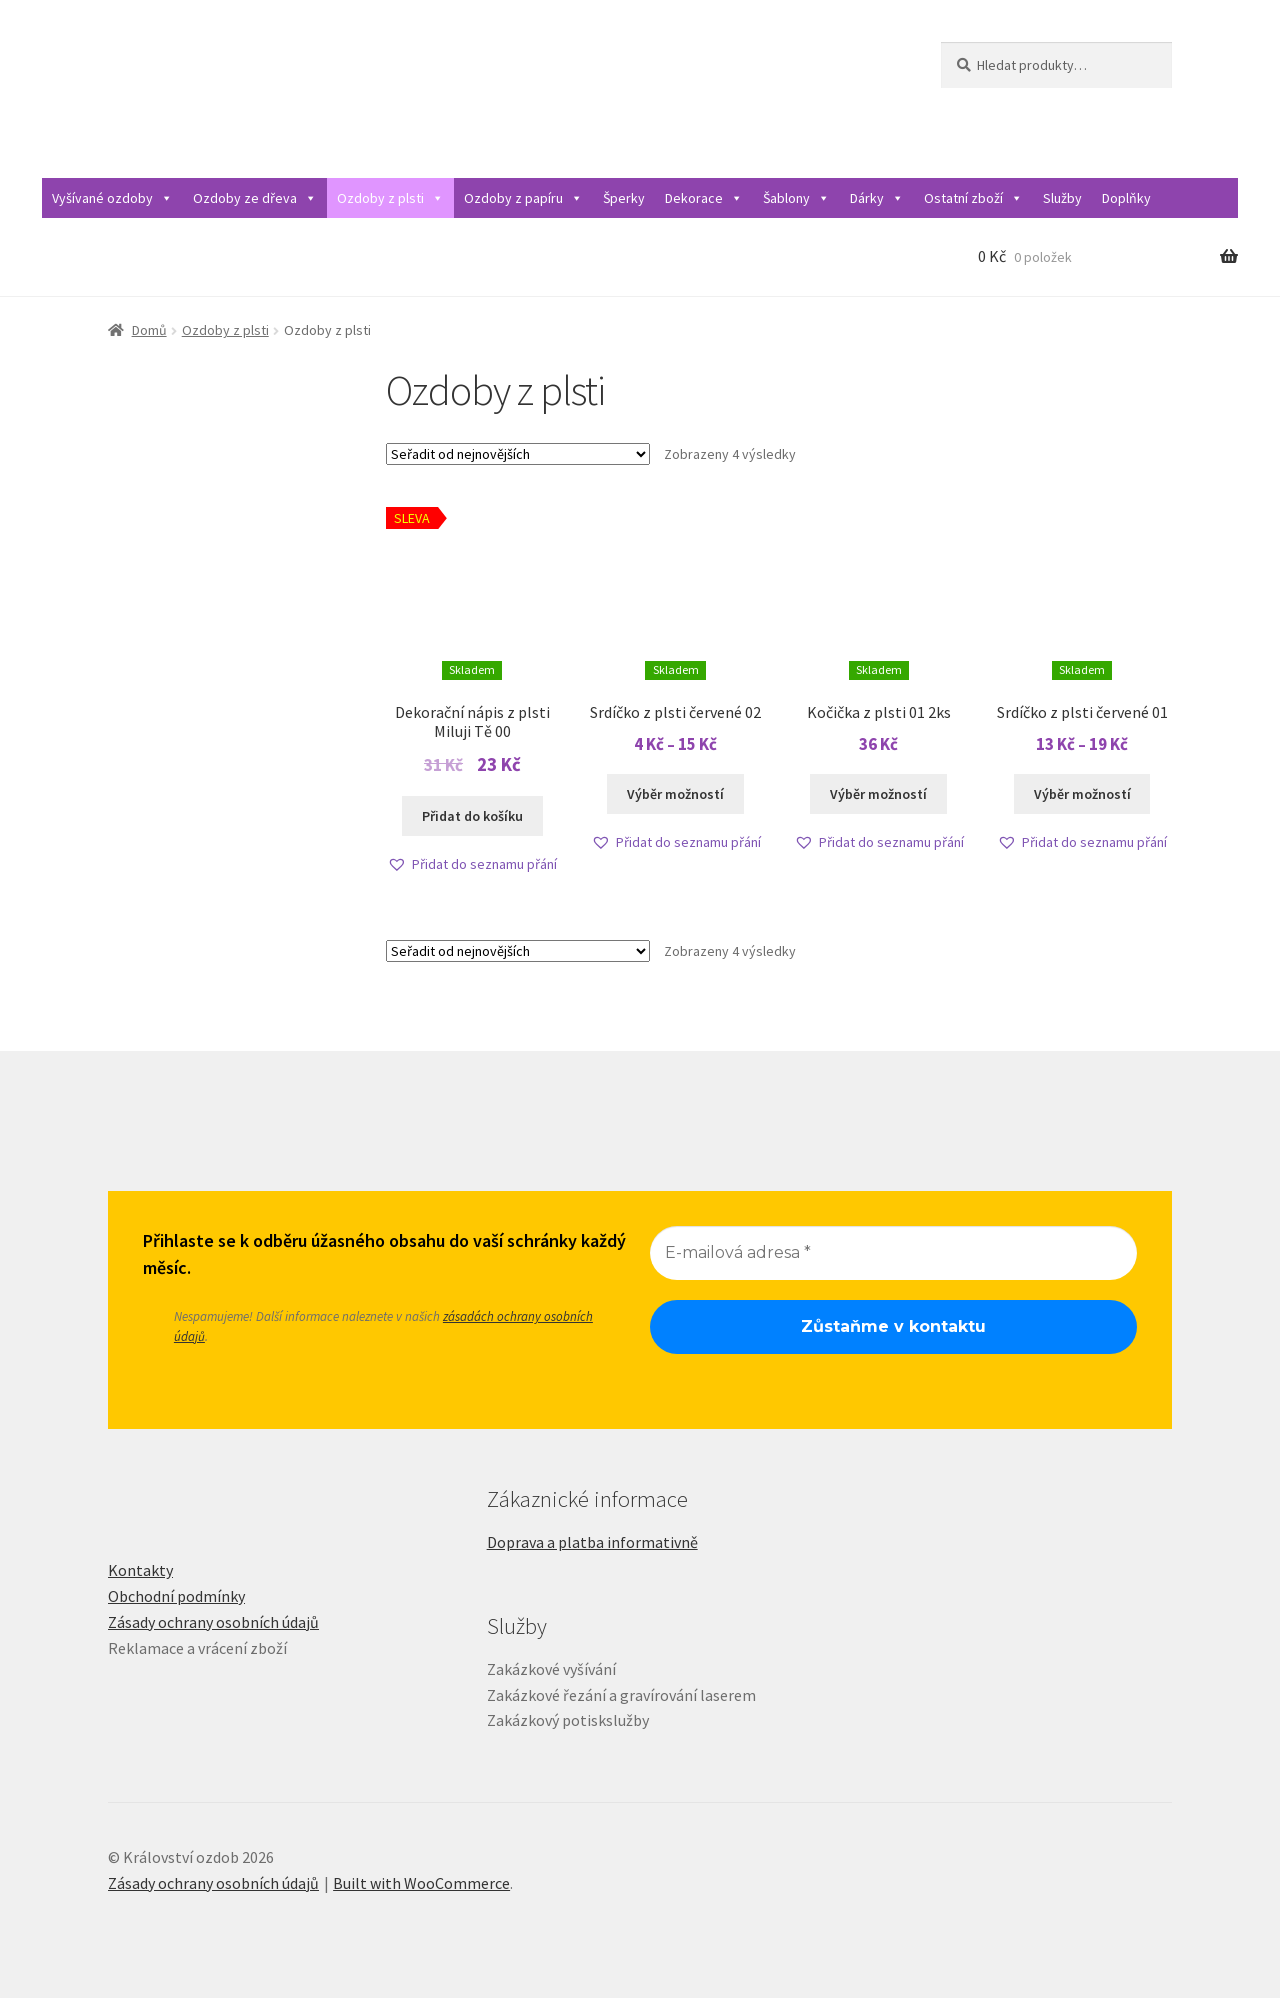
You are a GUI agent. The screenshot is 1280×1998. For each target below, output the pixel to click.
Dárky (877, 198)
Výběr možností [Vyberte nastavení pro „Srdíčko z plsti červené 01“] (1082, 794)
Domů (149, 330)
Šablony (796, 198)
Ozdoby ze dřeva (255, 198)
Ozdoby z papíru (523, 198)
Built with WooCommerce (421, 1883)
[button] (472, 864)
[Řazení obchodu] (518, 454)
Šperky (624, 198)
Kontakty (140, 1570)
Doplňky (1126, 198)
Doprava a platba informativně (592, 1542)
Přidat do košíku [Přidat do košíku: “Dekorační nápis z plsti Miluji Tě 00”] (472, 816)
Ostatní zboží (973, 198)
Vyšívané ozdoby (112, 198)
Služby (1062, 198)
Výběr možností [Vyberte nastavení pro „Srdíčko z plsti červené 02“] (675, 794)
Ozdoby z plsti (390, 198)
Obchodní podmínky (176, 1596)
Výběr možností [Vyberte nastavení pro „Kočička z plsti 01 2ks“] (878, 794)
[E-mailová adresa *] (893, 1253)
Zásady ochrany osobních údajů (213, 1622)
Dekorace (704, 198)
